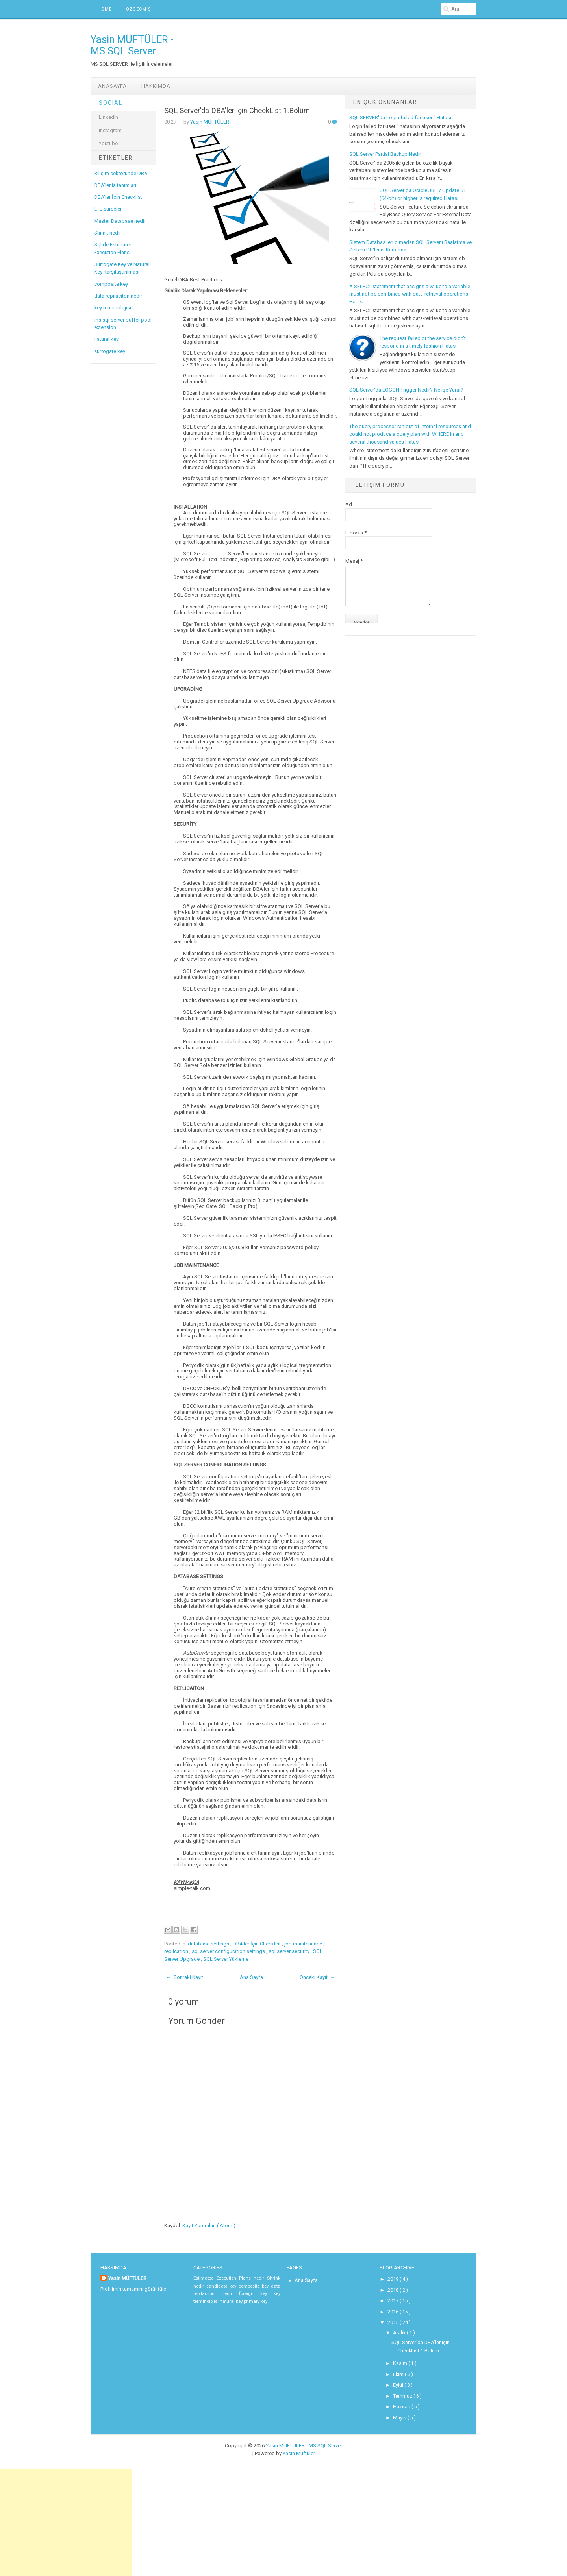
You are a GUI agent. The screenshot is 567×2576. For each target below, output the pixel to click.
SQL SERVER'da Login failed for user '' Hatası (400, 117)
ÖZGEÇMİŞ (138, 9)
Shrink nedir (107, 233)
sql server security (290, 1951)
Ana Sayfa (251, 1977)
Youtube (108, 143)
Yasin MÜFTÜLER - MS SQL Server (132, 44)
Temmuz (403, 2391)
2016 (393, 2310)
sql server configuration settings (229, 1951)
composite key (111, 284)
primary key (253, 2301)
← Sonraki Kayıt (184, 1977)
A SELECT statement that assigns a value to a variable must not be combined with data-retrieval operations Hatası (409, 294)
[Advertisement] (66, 2518)
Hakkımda (155, 86)
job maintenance (303, 1944)
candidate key (223, 2286)
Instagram (110, 130)
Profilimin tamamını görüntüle (132, 2288)
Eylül (398, 2381)
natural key (106, 339)
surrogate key (109, 351)
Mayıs (400, 2412)
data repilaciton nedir (118, 296)
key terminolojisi (112, 308)
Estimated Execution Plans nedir (230, 2278)
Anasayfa (112, 86)
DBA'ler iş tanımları (115, 185)
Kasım (400, 2360)
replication (176, 1951)
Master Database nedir (120, 221)
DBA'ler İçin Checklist (118, 197)
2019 (393, 2279)
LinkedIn (108, 117)
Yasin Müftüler (299, 2448)
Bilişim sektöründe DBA (121, 173)
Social (110, 103)
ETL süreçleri (108, 209)
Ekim (398, 2370)
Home (105, 9)
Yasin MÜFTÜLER (209, 122)
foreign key (256, 2293)
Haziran (402, 2401)
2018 (393, 2289)
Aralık (399, 2330)
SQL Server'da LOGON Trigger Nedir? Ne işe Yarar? (406, 390)
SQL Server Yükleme (225, 1959)
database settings (209, 1944)
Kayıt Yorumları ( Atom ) (208, 2225)
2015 (393, 2320)
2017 (393, 2299)
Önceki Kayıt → (317, 1977)
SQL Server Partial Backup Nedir (385, 154)
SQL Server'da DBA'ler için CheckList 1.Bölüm (237, 110)
